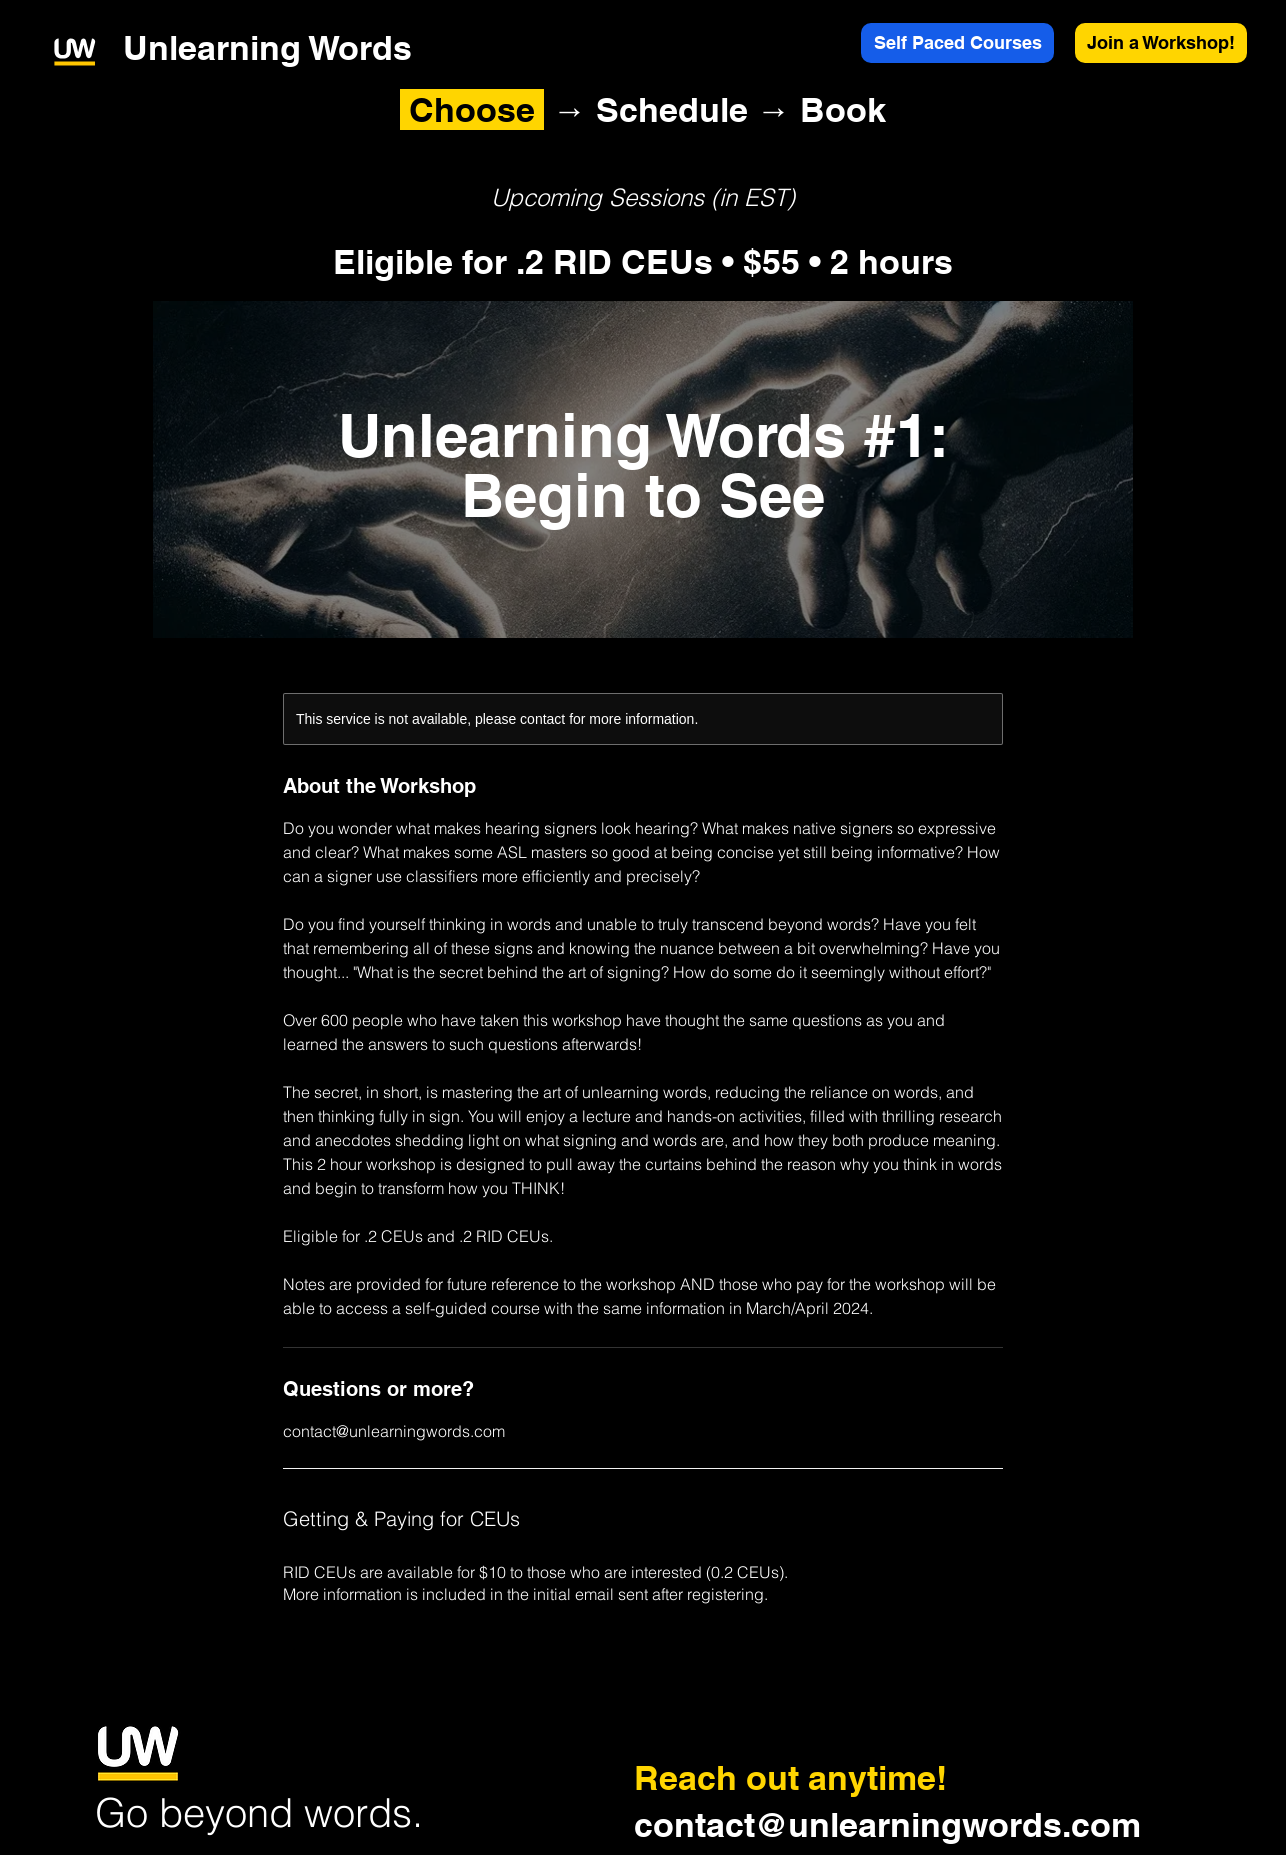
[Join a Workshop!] (1161, 43)
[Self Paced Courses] (957, 43)
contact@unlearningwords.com (887, 1824)
